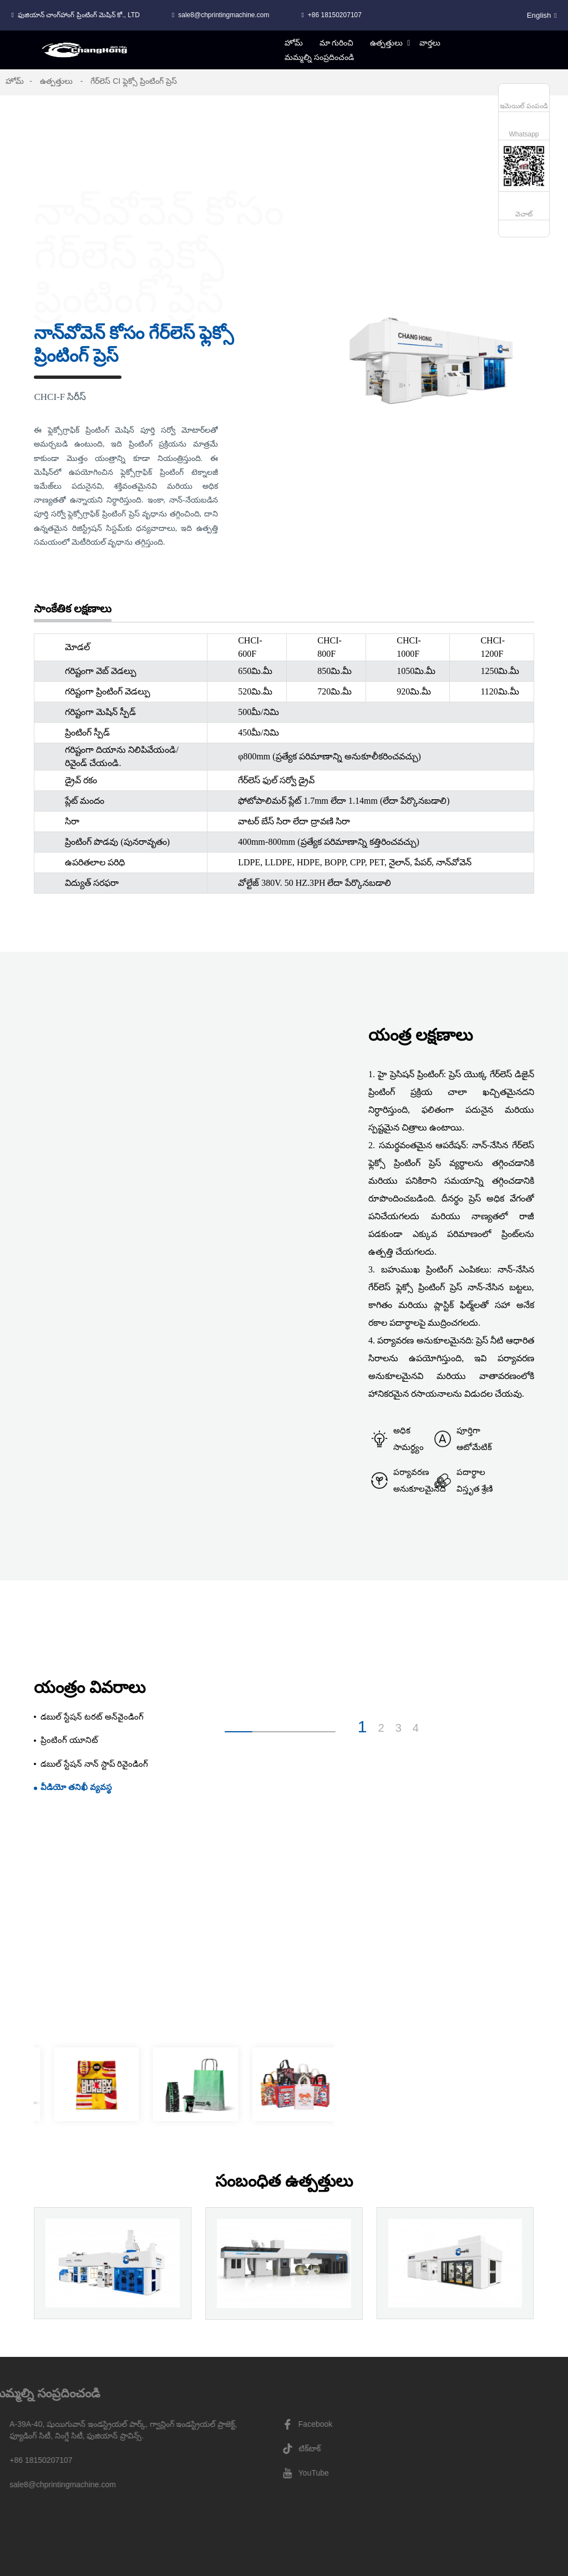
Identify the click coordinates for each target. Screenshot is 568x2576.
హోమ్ (15, 81)
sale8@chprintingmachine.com (223, 15)
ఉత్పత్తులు (56, 81)
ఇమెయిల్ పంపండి (524, 106)
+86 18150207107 (335, 15)
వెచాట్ (523, 214)
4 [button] (416, 1727)
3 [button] (398, 1727)
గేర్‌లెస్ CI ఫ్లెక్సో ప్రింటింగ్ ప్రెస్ (133, 81)
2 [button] (381, 1727)
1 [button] (362, 1726)
